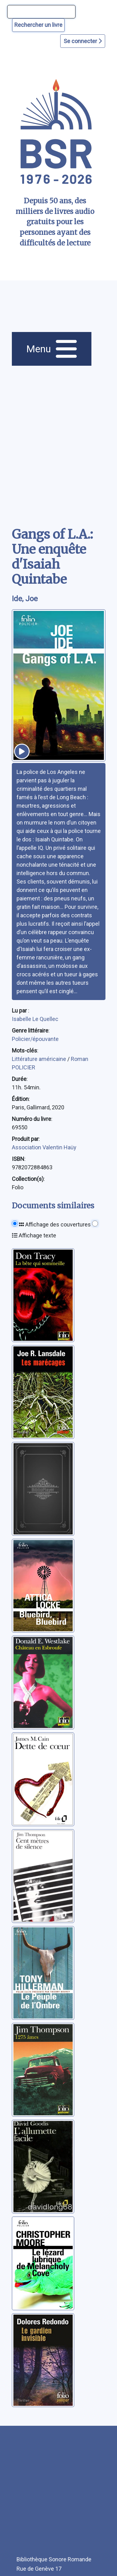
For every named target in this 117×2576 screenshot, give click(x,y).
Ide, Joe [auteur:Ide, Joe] (25, 598)
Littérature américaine (39, 1059)
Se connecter (83, 41)
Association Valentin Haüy (44, 1147)
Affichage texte (34, 1235)
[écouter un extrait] (22, 751)
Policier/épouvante (35, 1039)
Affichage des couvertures (55, 1224)
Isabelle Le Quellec (35, 1019)
